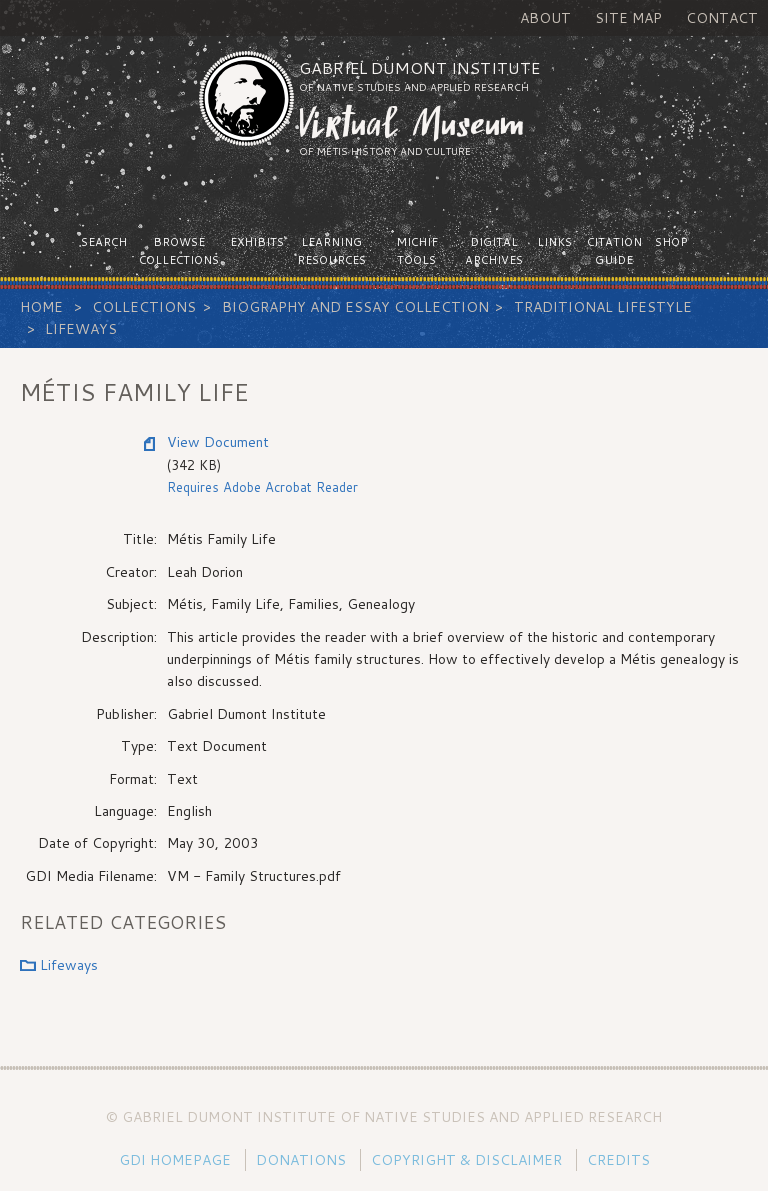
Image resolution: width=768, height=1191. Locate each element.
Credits (618, 1160)
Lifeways (81, 329)
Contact (722, 18)
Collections (144, 307)
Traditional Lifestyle (603, 307)
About (545, 18)
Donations (301, 1160)
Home (41, 307)
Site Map (628, 18)
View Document (218, 442)
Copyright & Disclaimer (466, 1160)
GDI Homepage (175, 1160)
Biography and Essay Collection (355, 307)
